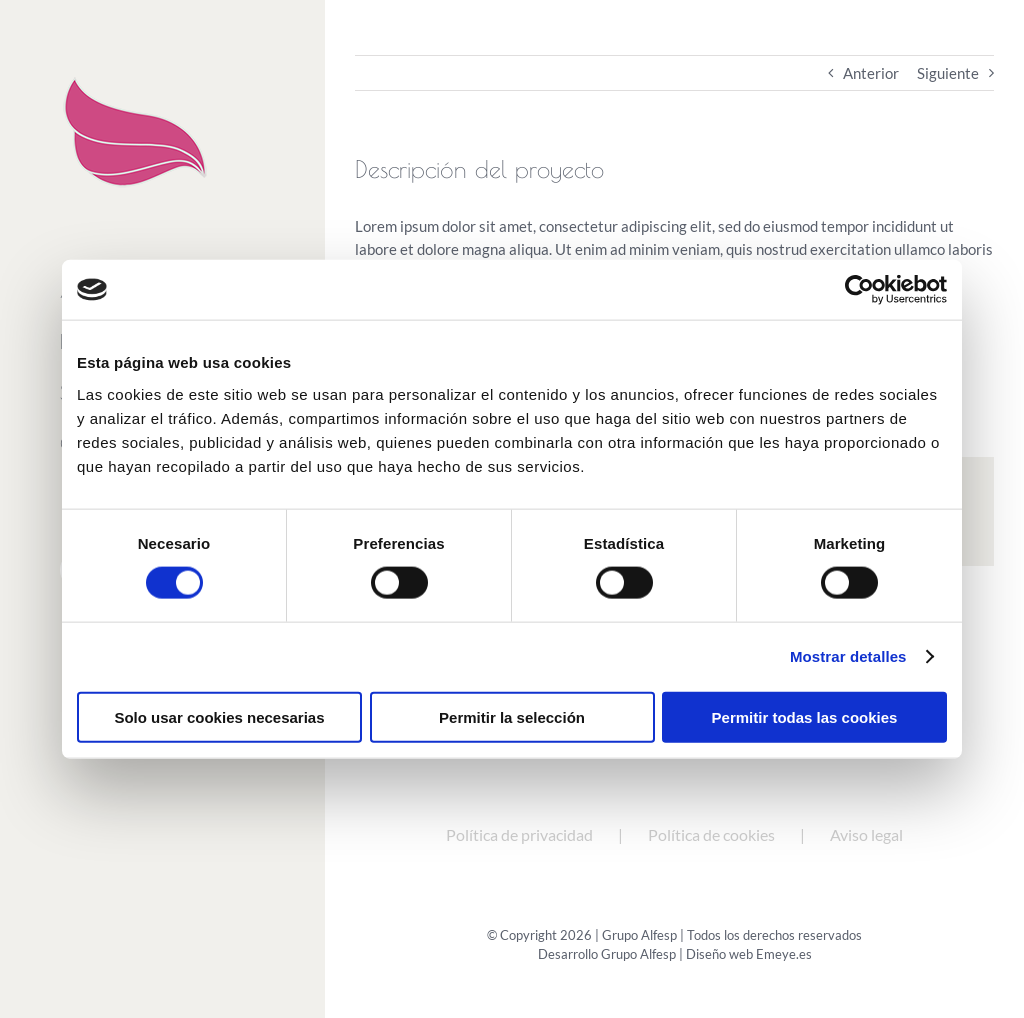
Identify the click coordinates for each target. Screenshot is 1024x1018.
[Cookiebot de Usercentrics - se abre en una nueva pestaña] (859, 290)
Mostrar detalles (848, 656)
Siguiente (948, 73)
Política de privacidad (519, 834)
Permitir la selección (512, 716)
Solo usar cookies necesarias (219, 716)
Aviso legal (866, 834)
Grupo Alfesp (638, 954)
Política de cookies (711, 834)
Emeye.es (784, 954)
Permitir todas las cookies (805, 716)
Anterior (871, 73)
